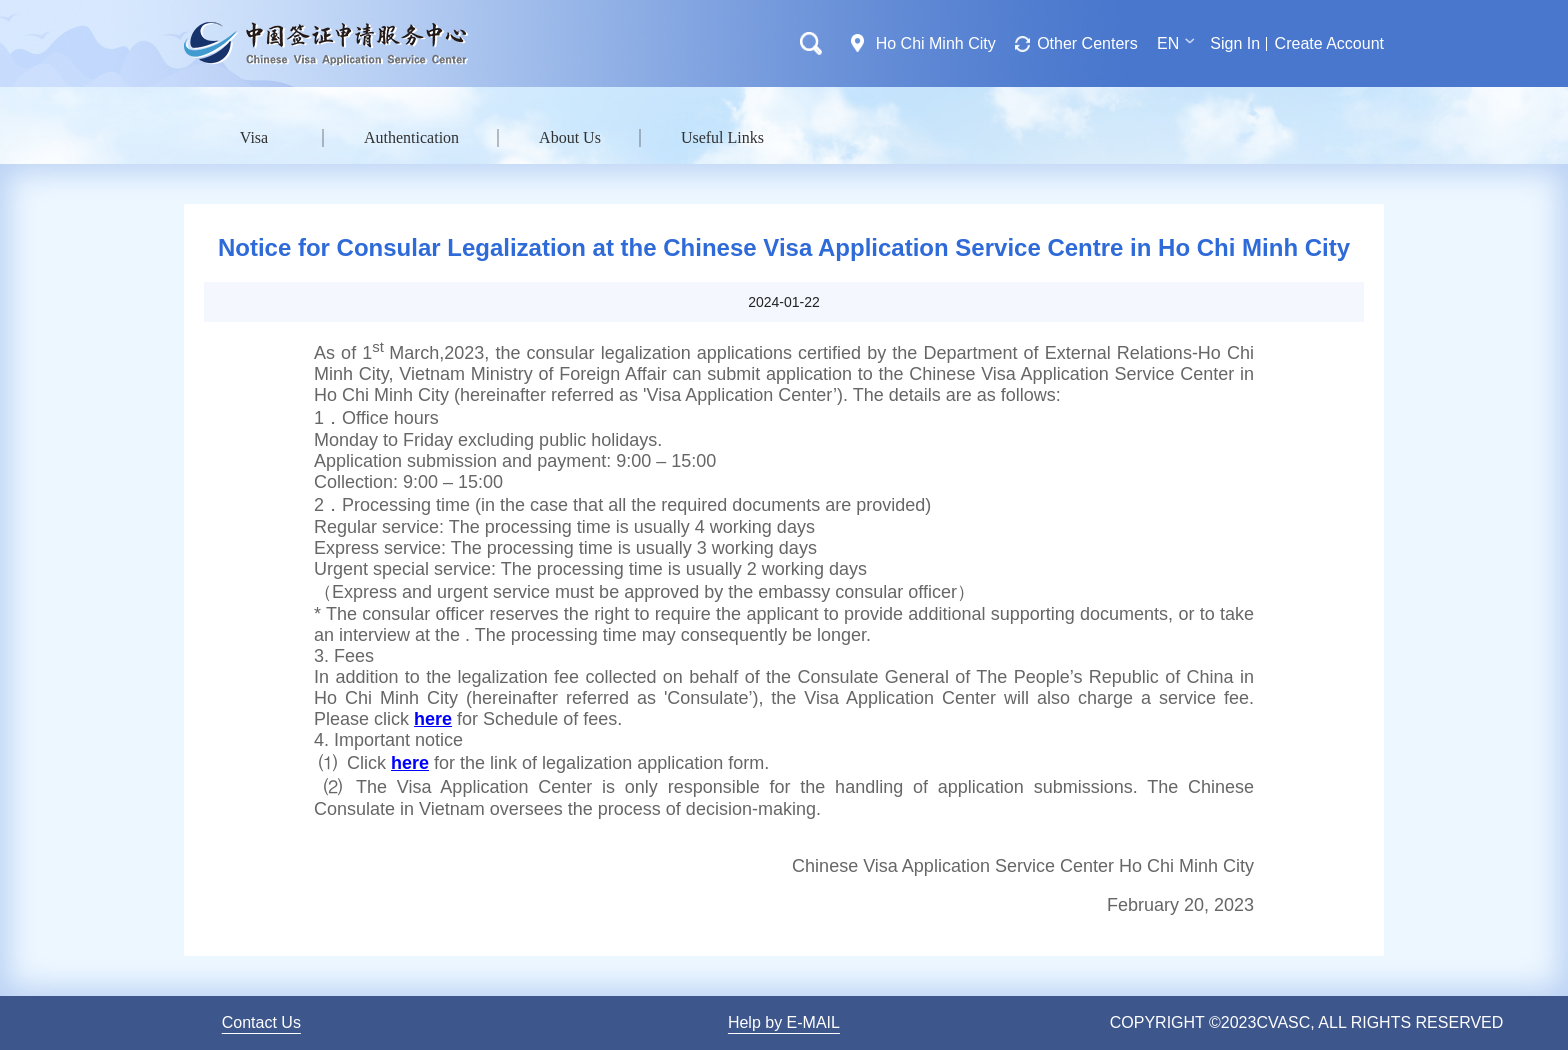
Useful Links (722, 137)
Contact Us (261, 1022)
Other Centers (1087, 43)
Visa (254, 137)
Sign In (1235, 43)
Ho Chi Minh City (936, 43)
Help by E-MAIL (784, 1022)
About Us (570, 137)
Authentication (411, 137)
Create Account (1329, 43)
